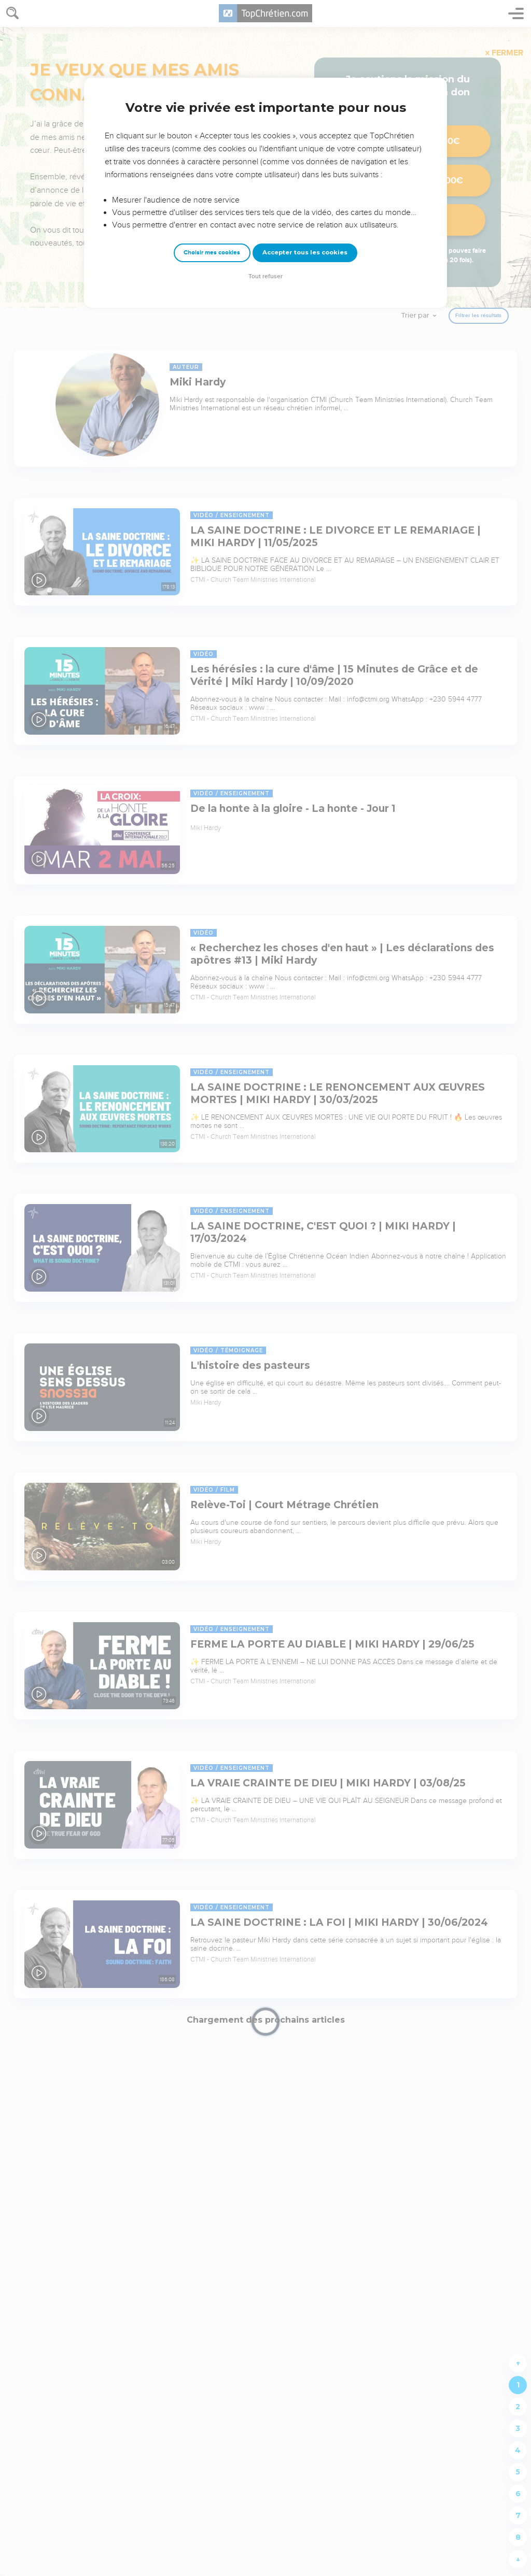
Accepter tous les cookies (304, 252)
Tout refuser (265, 276)
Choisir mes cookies (212, 252)
